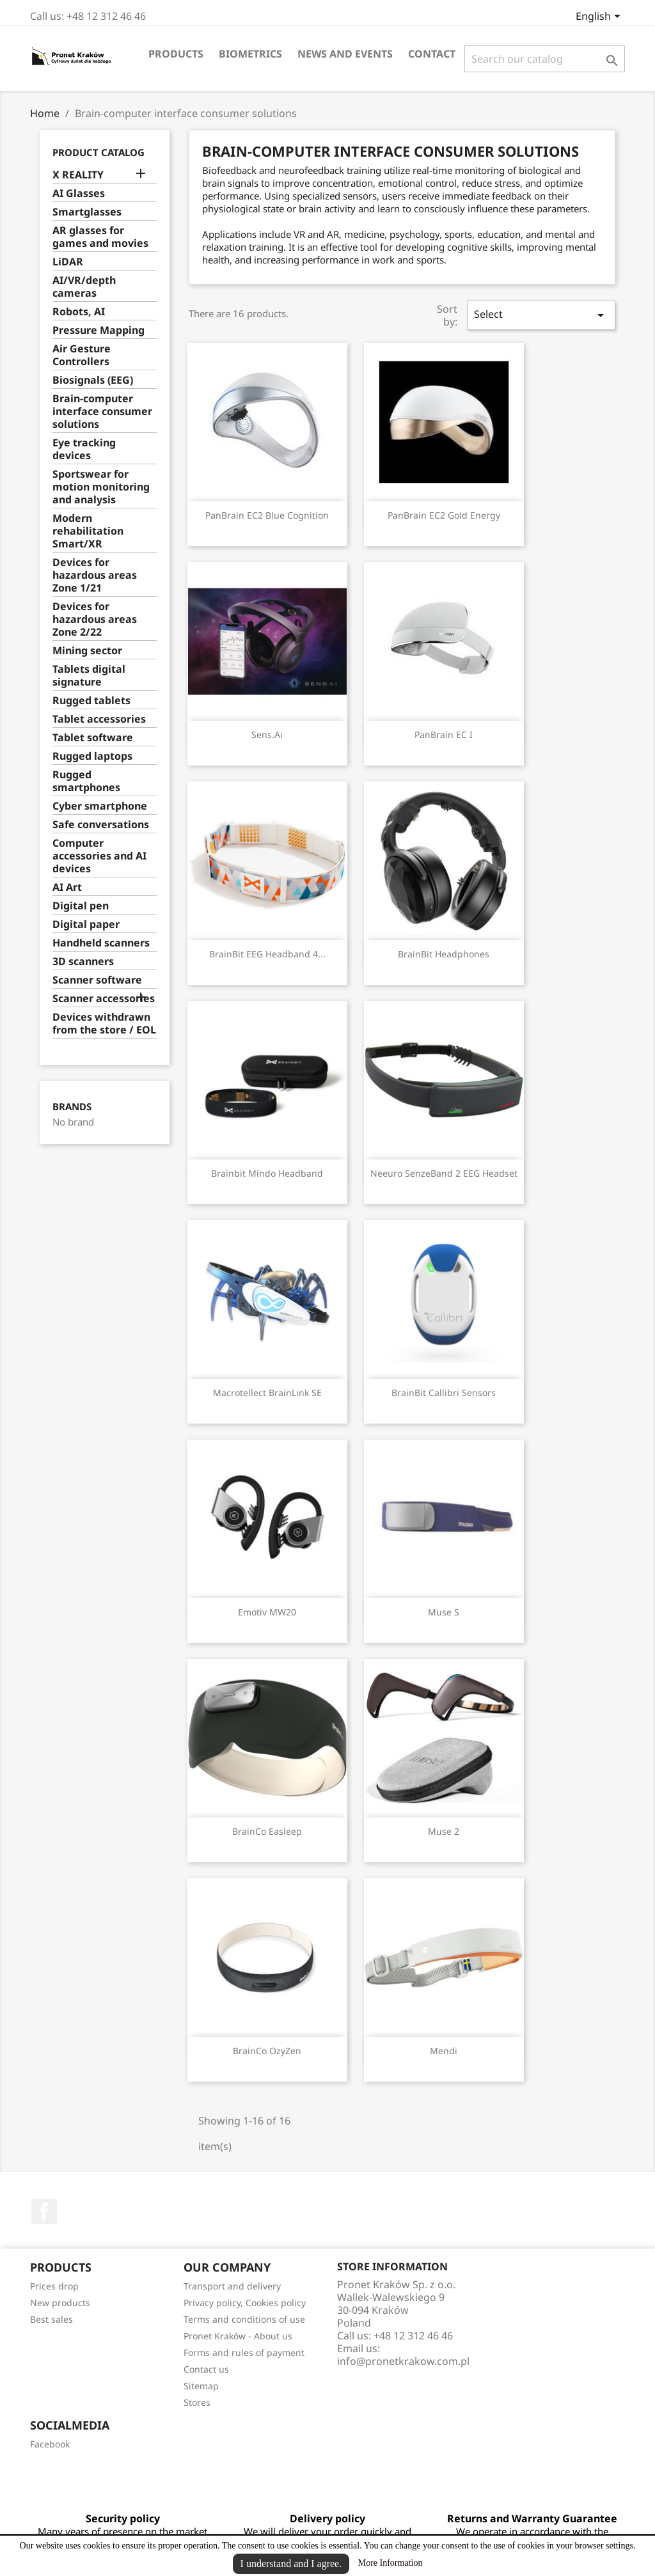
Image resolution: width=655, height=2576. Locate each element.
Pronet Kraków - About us (238, 2336)
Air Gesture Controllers (81, 355)
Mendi (443, 2051)
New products (60, 2303)
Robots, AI (78, 311)
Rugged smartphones (86, 781)
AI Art (67, 887)
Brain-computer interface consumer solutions (102, 411)
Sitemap (201, 2386)
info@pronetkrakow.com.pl (403, 2361)
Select (541, 315)
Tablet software (92, 737)
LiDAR (67, 262)
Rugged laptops (92, 756)
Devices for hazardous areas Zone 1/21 (94, 575)
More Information (390, 2563)
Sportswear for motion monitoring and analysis (101, 487)
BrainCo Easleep (267, 1831)
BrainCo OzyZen (267, 2051)
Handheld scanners (101, 943)
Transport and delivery (232, 2286)
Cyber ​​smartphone (99, 806)
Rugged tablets (91, 700)
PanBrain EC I (443, 734)
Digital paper (86, 924)
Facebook (44, 2211)
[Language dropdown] (600, 17)
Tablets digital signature (88, 676)
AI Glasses (78, 193)
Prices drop (54, 2286)
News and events (345, 54)
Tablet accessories (99, 719)
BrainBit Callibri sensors (443, 1392)
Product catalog (98, 152)
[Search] (544, 58)
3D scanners (83, 961)
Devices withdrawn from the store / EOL (104, 1023)
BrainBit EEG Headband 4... (267, 954)
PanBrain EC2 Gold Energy (444, 515)
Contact (431, 54)
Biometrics (250, 54)
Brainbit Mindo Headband (267, 1173)
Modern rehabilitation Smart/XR (87, 531)
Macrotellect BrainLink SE (267, 1392)
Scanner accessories (103, 998)
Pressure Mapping (98, 330)
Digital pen (80, 906)
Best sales (51, 2319)
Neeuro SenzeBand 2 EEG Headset (443, 1173)
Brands (71, 1106)
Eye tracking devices (84, 449)
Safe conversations (100, 824)
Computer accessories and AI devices (99, 856)
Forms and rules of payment (244, 2352)
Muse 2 (443, 1831)
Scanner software (97, 980)
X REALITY (78, 175)
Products (175, 54)
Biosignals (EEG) (92, 380)
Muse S (443, 1612)
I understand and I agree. (291, 2563)
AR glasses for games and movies (100, 237)
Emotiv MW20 (267, 1612)
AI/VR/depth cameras (84, 287)
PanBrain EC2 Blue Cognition (267, 515)
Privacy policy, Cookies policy (245, 2303)
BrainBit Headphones (443, 954)
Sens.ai (267, 734)
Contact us (206, 2369)
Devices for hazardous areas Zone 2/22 (94, 619)
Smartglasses (87, 212)
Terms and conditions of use (244, 2319)
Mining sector (87, 650)
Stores (197, 2402)
